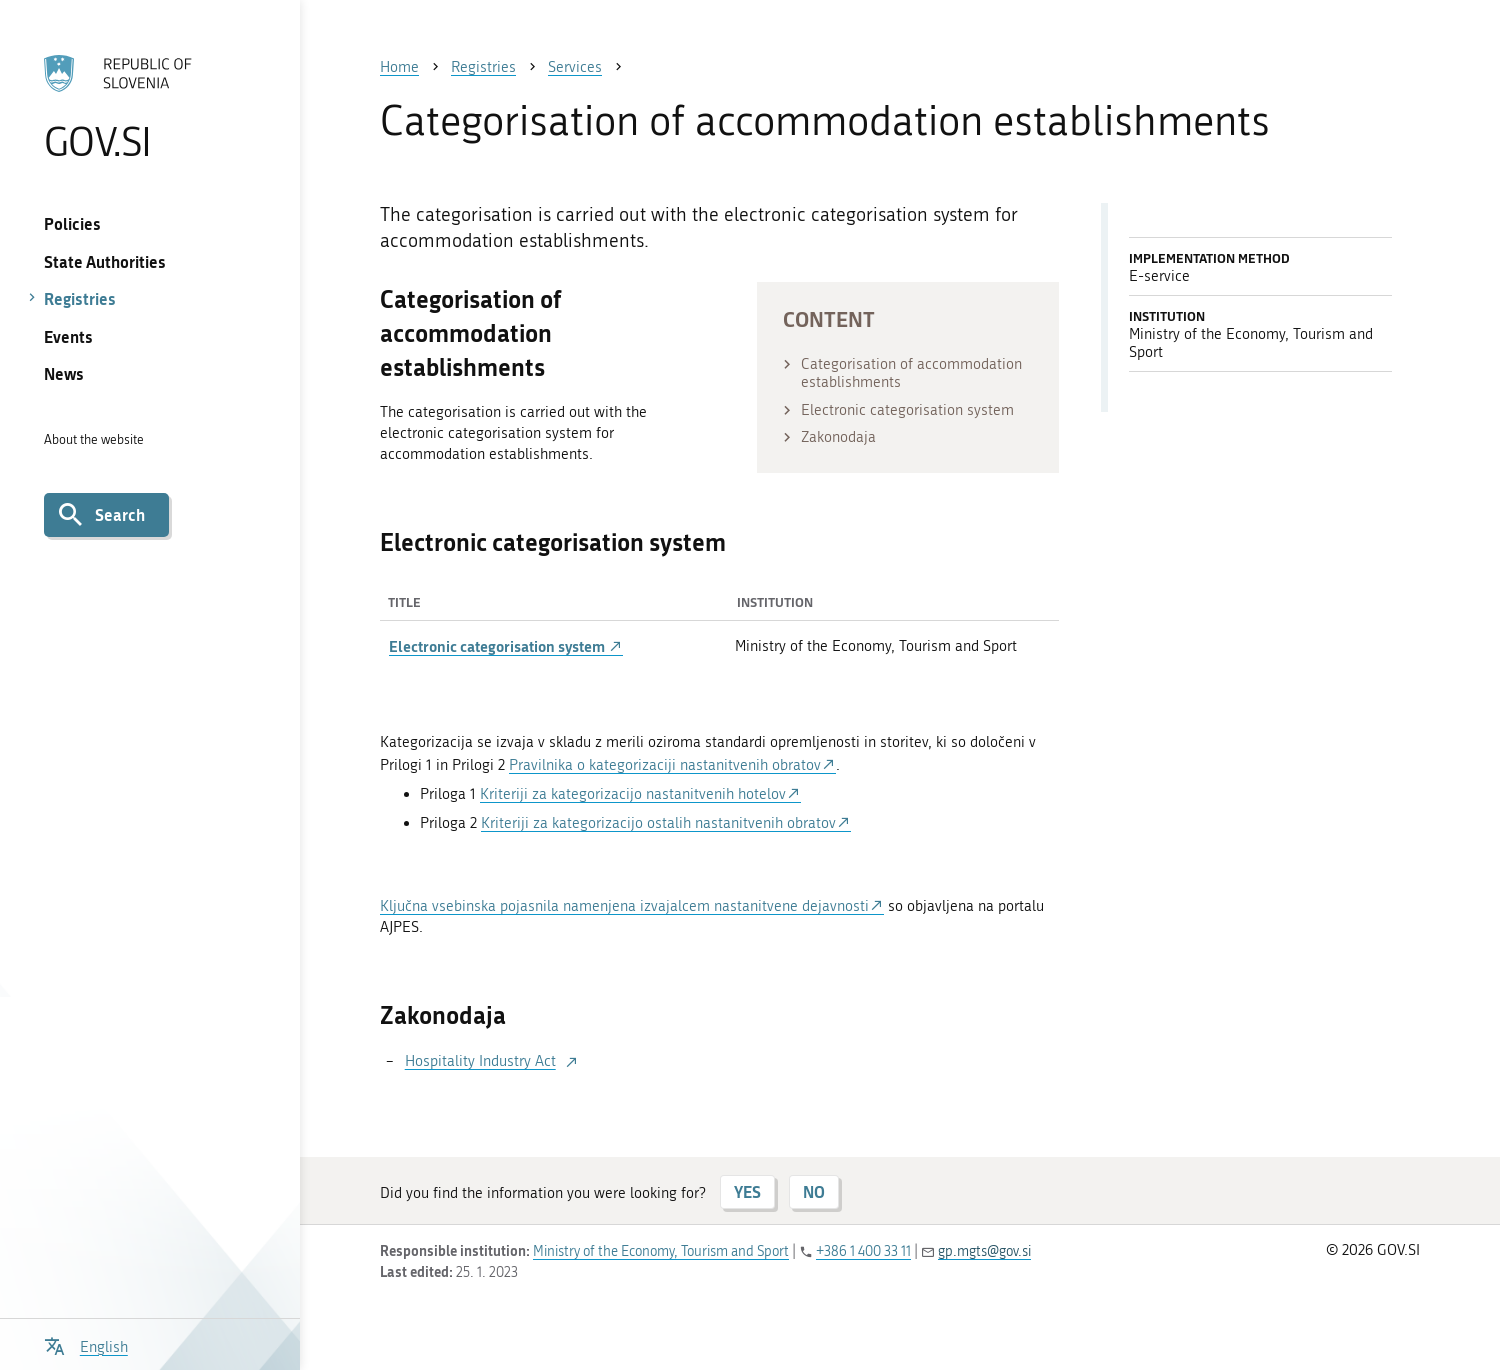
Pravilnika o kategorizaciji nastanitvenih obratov (665, 765)
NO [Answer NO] (814, 1191)
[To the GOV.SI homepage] (150, 107)
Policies (72, 223)
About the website (94, 439)
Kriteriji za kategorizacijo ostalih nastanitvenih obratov (658, 823)
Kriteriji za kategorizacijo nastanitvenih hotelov (633, 794)
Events (68, 336)
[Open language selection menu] (86, 1344)
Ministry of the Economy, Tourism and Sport (661, 1251)
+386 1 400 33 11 (863, 1251)
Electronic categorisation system (506, 646)
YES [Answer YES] (747, 1191)
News (64, 373)
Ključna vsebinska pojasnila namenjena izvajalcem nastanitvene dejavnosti (624, 906)
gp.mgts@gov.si (984, 1251)
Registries (80, 298)
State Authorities (105, 261)
